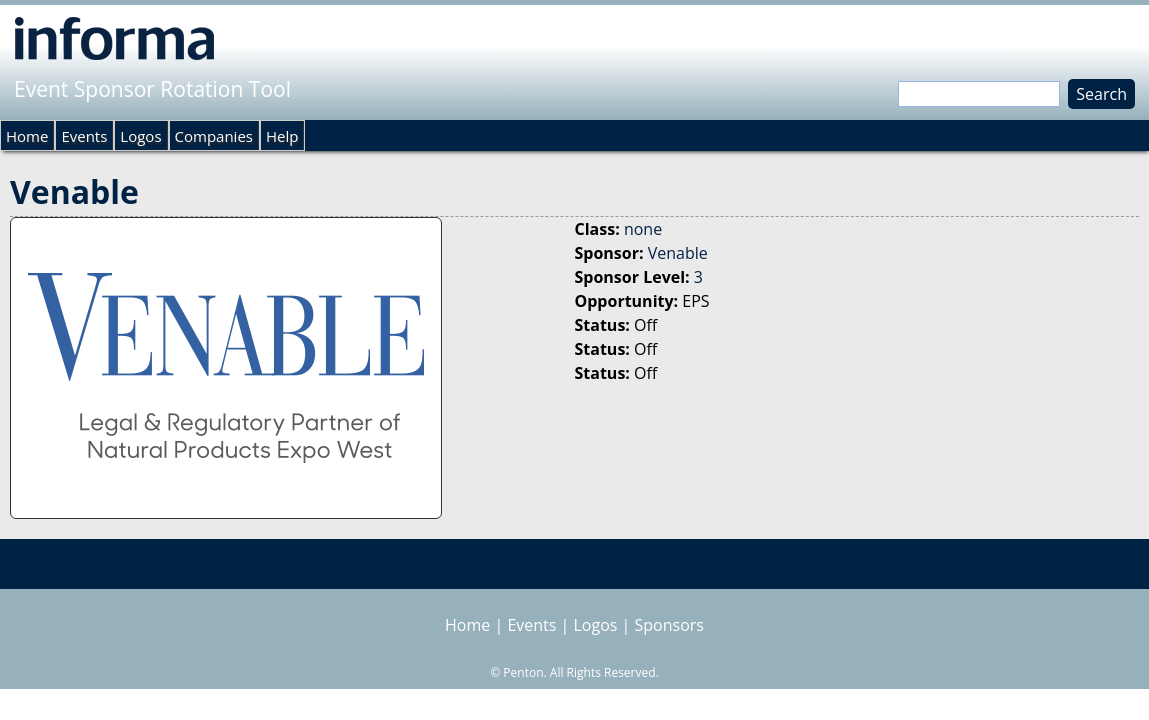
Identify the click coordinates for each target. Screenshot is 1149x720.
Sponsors (669, 625)
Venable (678, 253)
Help (282, 136)
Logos (140, 136)
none (643, 229)
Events (84, 136)
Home (27, 136)
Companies (214, 136)
